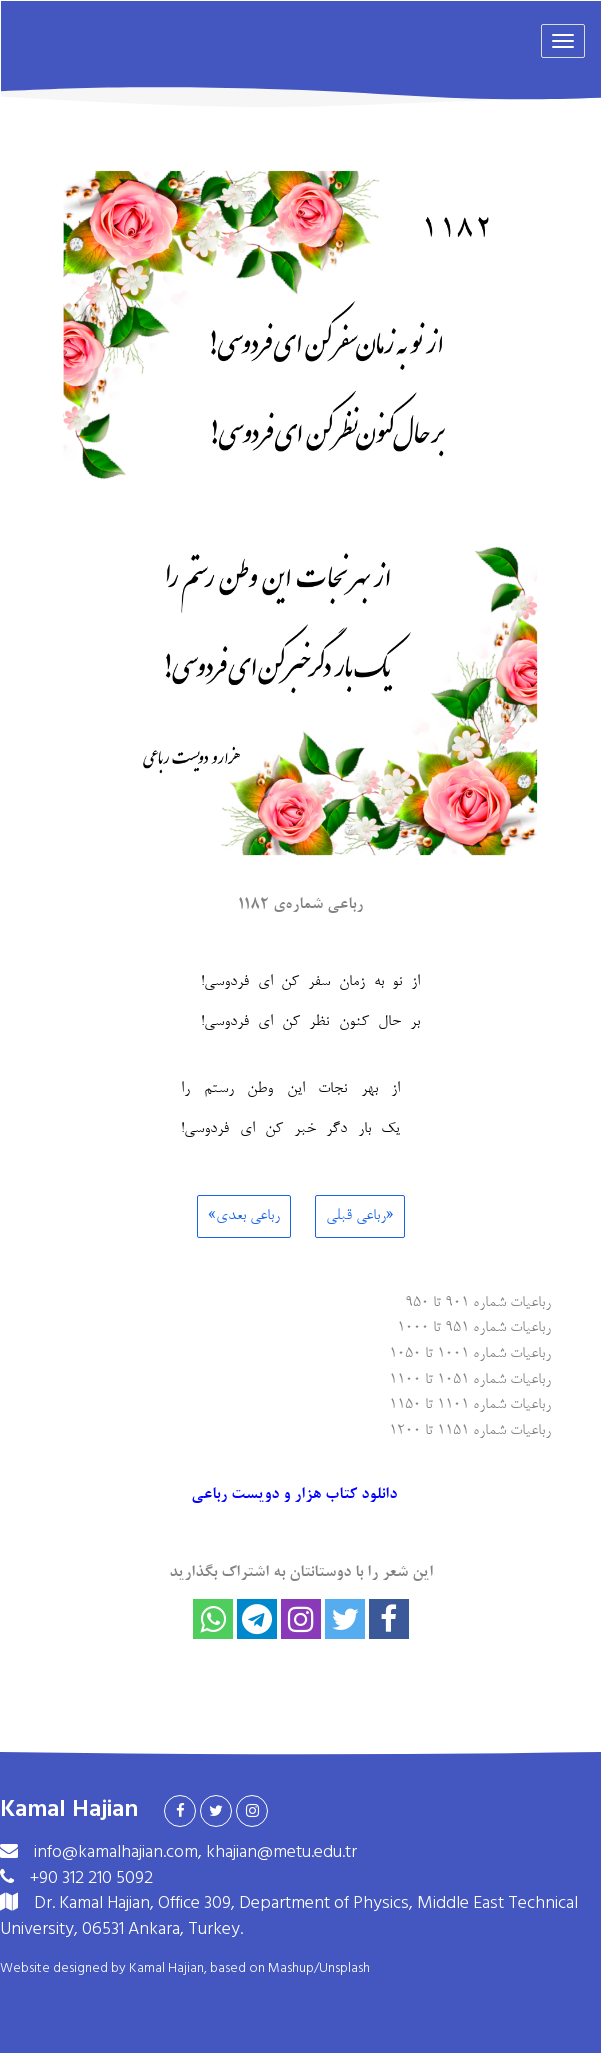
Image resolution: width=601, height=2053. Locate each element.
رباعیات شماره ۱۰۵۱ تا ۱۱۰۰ (470, 1378)
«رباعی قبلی (360, 1216)
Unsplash (344, 1968)
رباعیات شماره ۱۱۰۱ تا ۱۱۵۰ (470, 1403)
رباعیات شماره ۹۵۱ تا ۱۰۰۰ (474, 1326)
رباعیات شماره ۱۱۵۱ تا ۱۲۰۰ (470, 1429)
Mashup (291, 1968)
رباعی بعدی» (244, 1216)
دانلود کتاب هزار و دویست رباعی (296, 1495)
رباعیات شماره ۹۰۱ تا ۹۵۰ (478, 1301)
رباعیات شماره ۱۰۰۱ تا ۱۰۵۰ (470, 1352)
